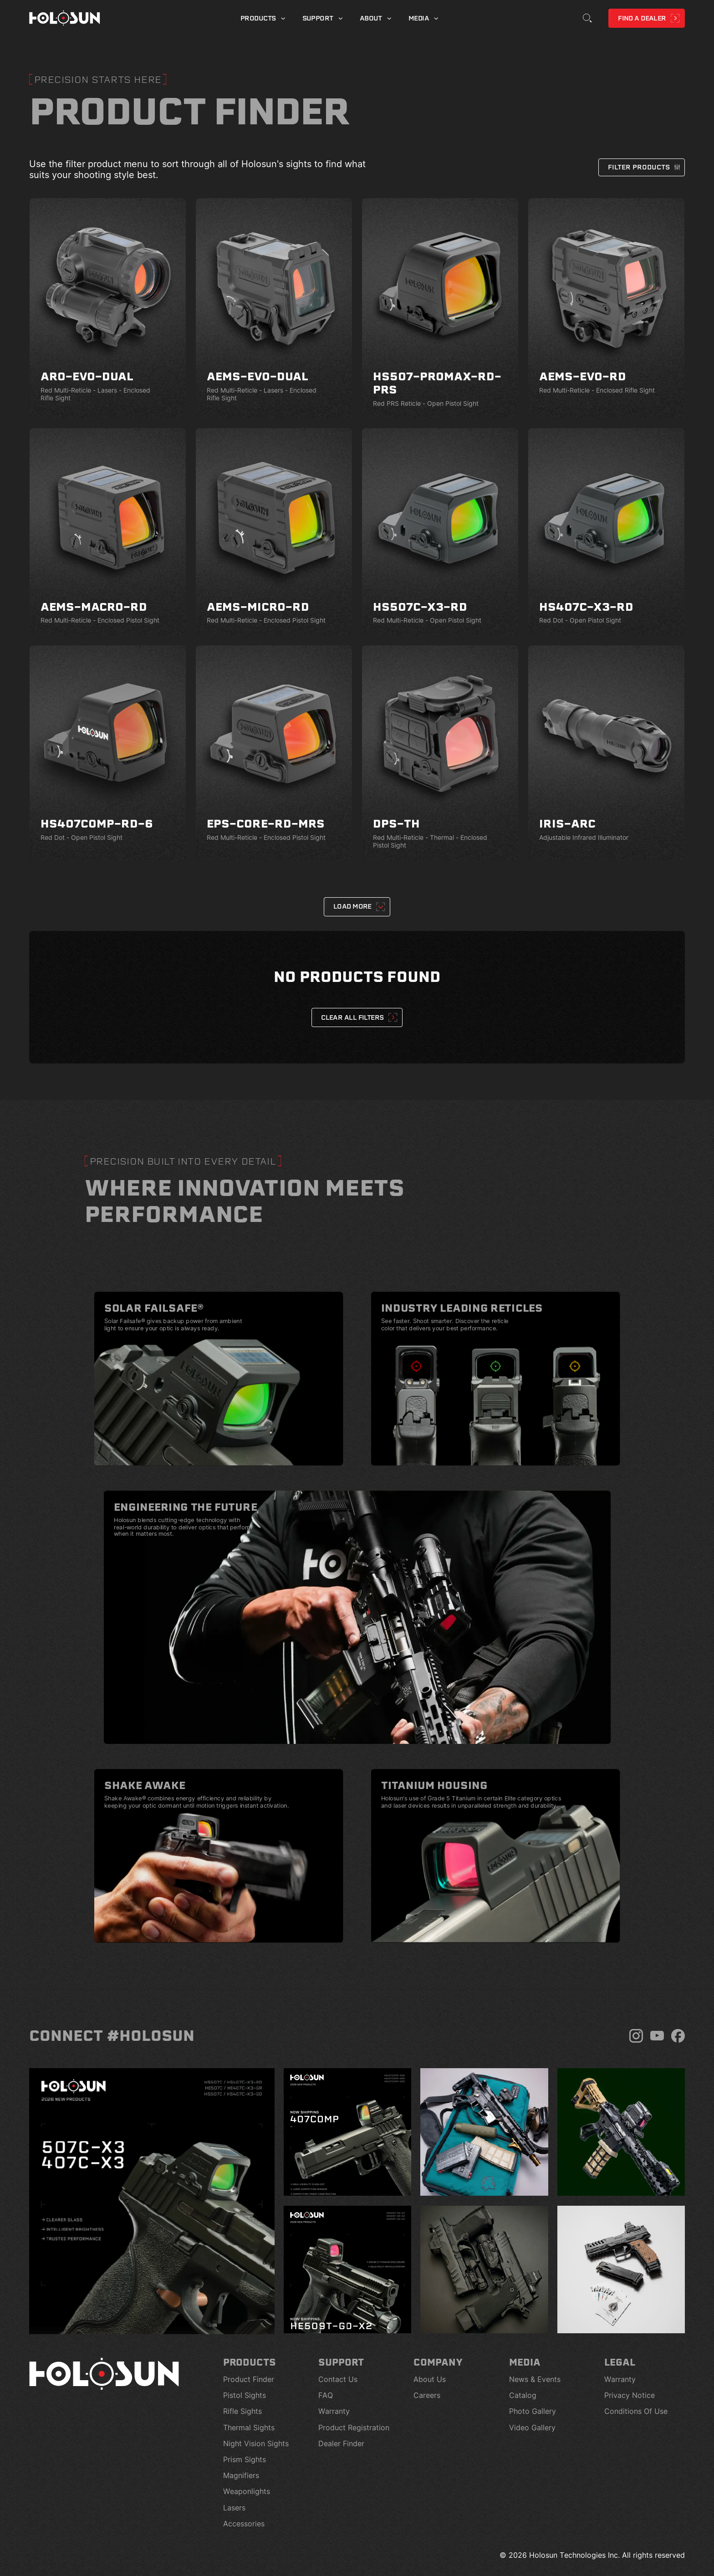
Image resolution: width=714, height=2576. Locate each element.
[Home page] (64, 18)
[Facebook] (678, 2036)
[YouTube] (657, 2036)
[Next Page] (357, 906)
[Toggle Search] (587, 18)
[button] (641, 167)
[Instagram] (636, 2036)
